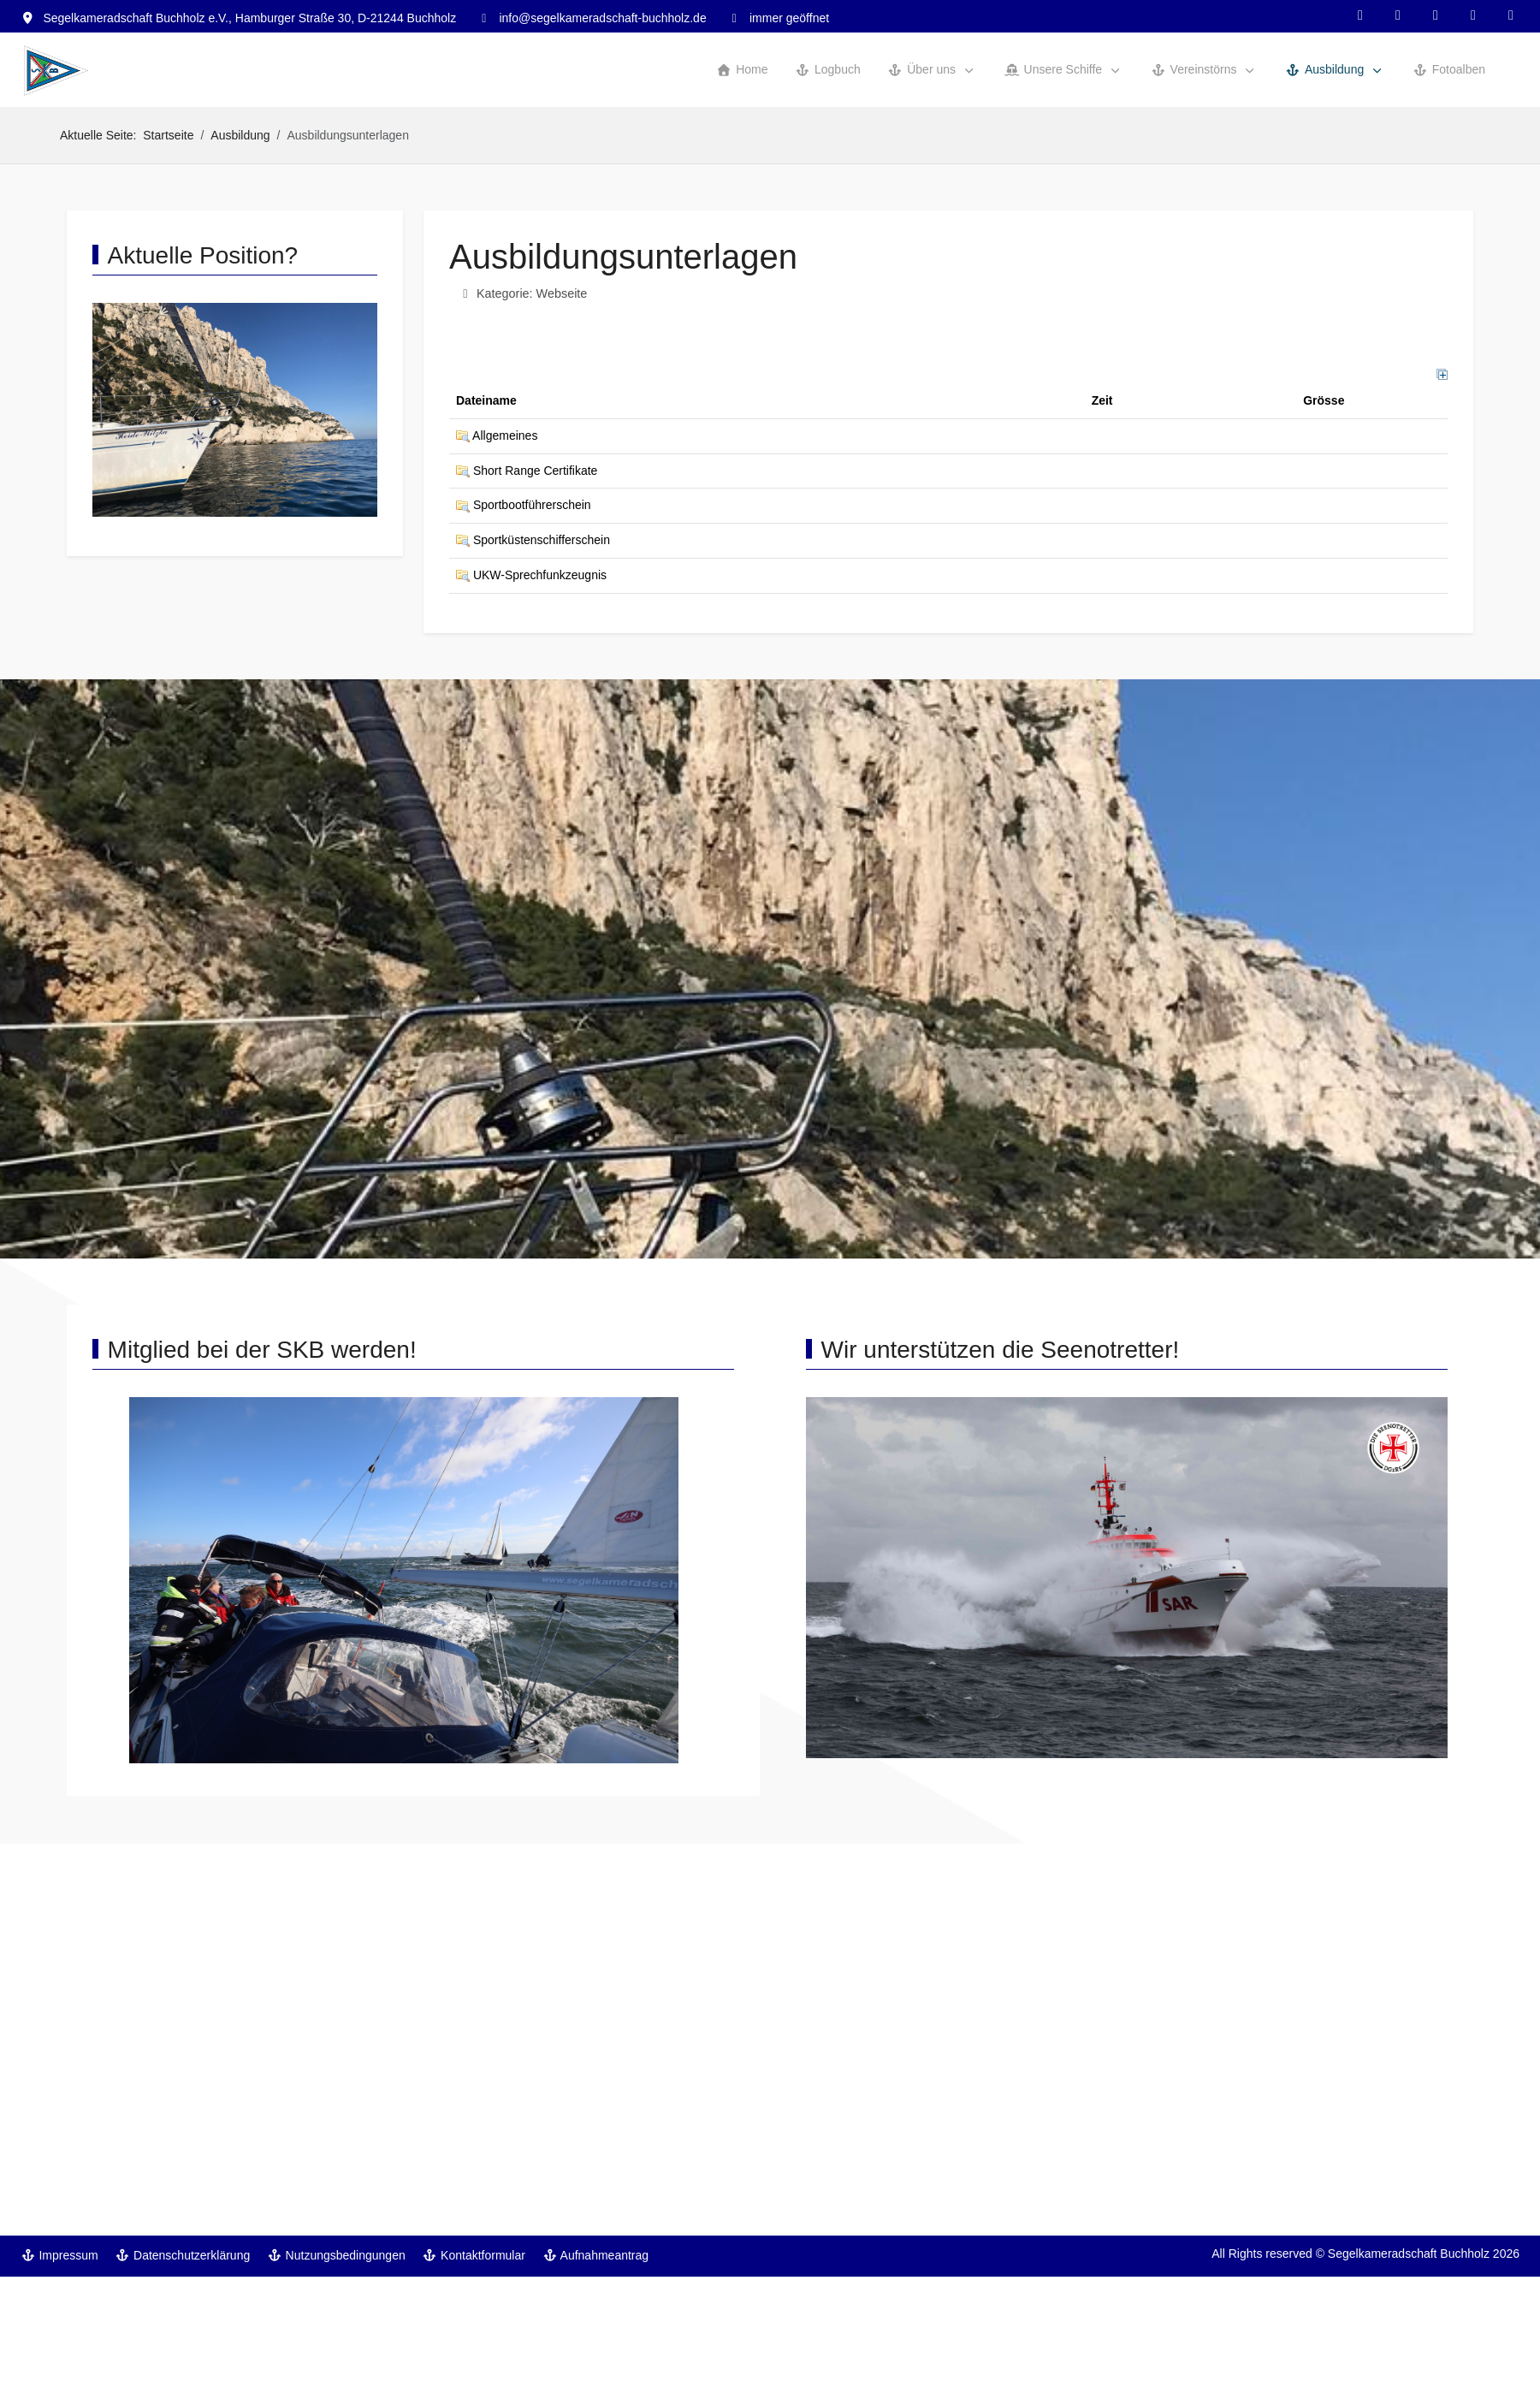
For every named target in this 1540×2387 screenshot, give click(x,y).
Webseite (562, 293)
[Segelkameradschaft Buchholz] (56, 70)
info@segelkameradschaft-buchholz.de (602, 18)
